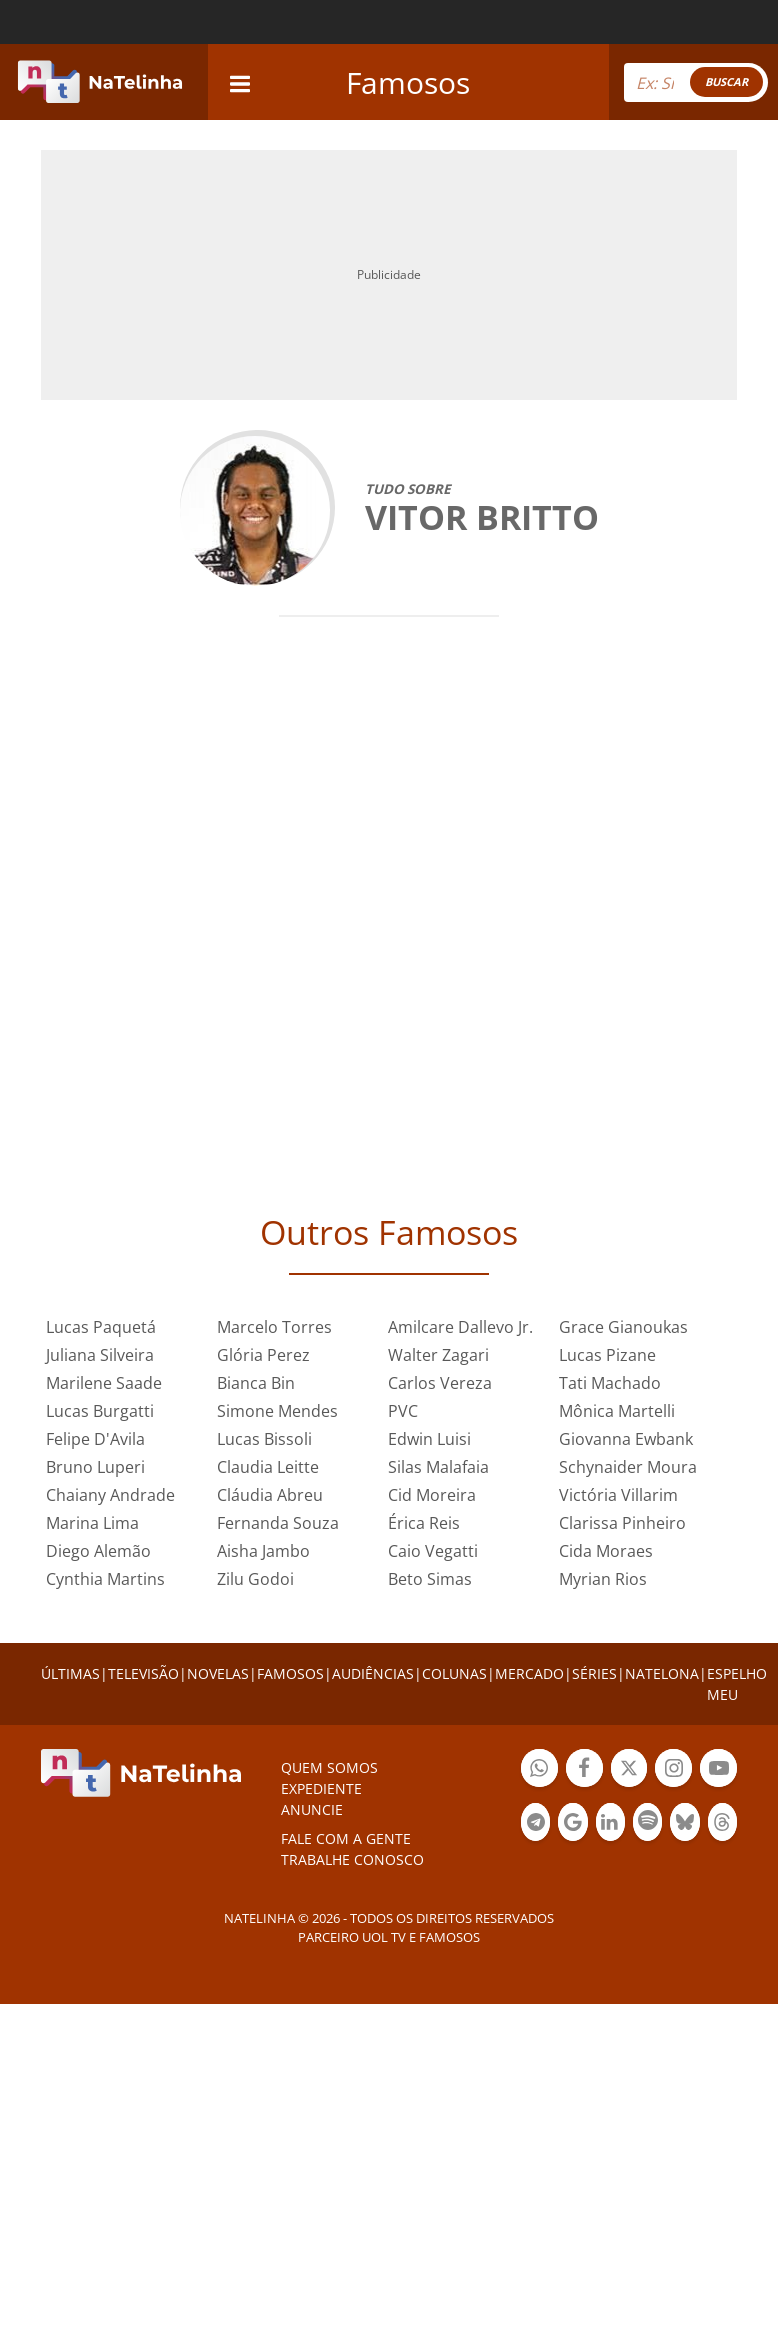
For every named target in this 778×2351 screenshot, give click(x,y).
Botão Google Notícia (572, 1824)
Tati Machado (610, 1383)
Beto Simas (430, 1579)
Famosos (408, 82)
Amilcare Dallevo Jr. (460, 1327)
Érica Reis (424, 1523)
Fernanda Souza (278, 1523)
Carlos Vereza (440, 1383)
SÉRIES (594, 1673)
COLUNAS (454, 1673)
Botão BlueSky (684, 1824)
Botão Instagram (673, 1770)
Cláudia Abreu (270, 1495)
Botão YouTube (718, 1770)
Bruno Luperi (95, 1467)
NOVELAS (218, 1673)
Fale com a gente (346, 1838)
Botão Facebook (584, 1770)
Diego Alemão (98, 1551)
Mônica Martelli (617, 1411)
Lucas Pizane (607, 1355)
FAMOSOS (290, 1673)
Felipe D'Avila (95, 1439)
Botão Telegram (535, 1824)
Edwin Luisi (429, 1439)
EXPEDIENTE (321, 1788)
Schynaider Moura (628, 1467)
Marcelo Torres (274, 1327)
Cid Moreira (432, 1495)
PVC (403, 1411)
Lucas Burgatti (100, 1411)
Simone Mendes (277, 1411)
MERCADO (529, 1673)
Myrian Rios (603, 1579)
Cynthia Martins (105, 1579)
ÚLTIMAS (70, 1673)
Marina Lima (92, 1523)
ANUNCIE (312, 1809)
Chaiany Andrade (110, 1495)
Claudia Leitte (268, 1467)
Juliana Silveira (100, 1355)
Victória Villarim (618, 1495)
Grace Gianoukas (623, 1327)
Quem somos (329, 1767)
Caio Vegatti (433, 1551)
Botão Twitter (629, 1770)
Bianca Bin (256, 1383)
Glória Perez (263, 1355)
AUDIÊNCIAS (373, 1673)
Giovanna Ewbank (626, 1439)
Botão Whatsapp (539, 1770)
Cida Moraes (606, 1551)
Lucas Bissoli (264, 1439)
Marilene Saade (104, 1383)
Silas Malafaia (438, 1467)
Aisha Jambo (263, 1551)
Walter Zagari (438, 1355)
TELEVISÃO (143, 1673)
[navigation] (240, 81)
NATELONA (662, 1673)
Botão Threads (722, 1824)
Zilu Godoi (255, 1579)
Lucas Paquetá (101, 1327)
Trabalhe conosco (352, 1859)
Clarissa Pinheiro (622, 1523)
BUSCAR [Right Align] (726, 81)
